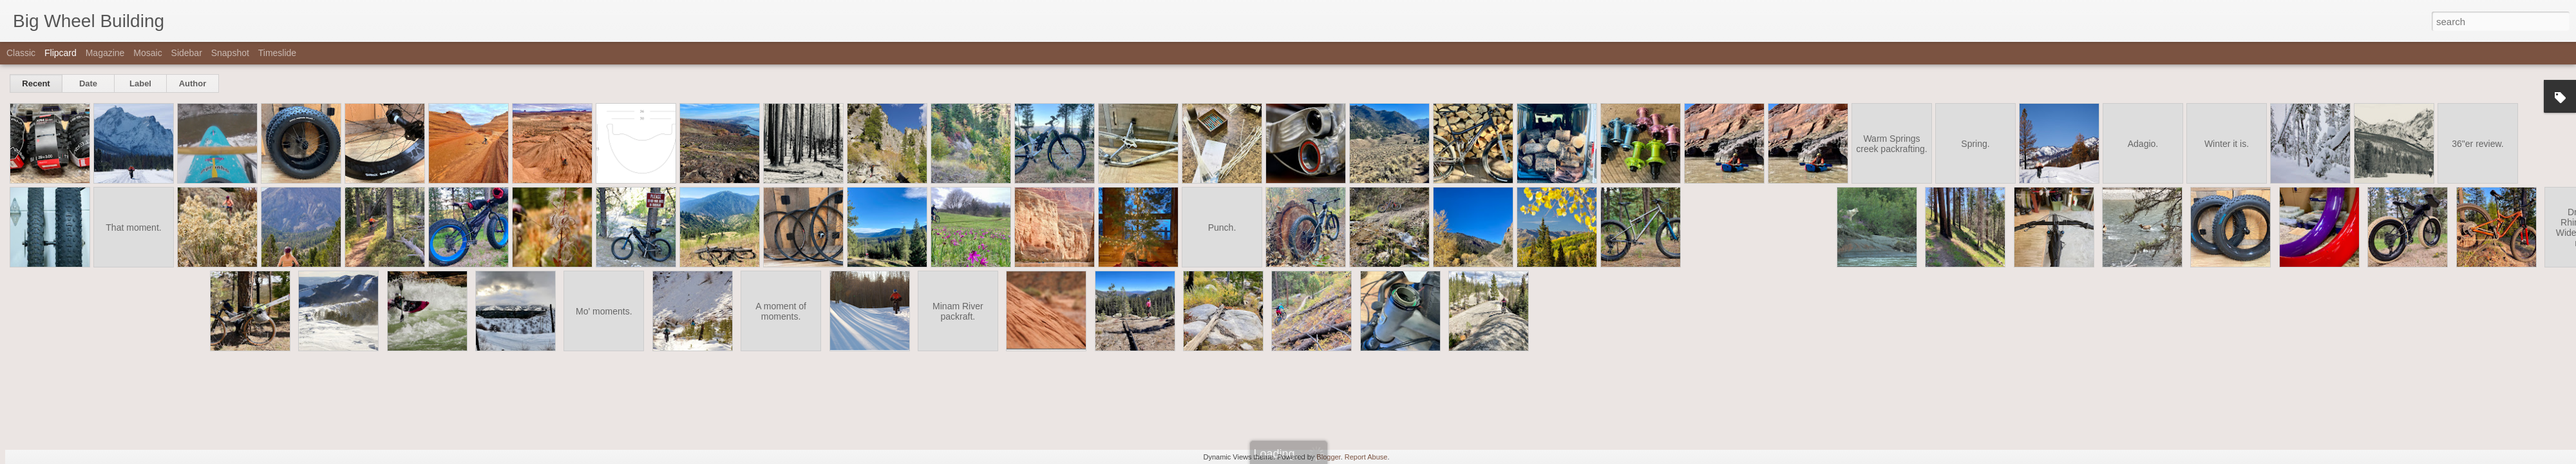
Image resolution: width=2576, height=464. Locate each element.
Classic (20, 53)
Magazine (105, 53)
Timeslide (277, 53)
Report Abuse (1366, 457)
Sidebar (186, 53)
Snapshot (230, 53)
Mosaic (147, 53)
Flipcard (60, 53)
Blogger (1328, 457)
